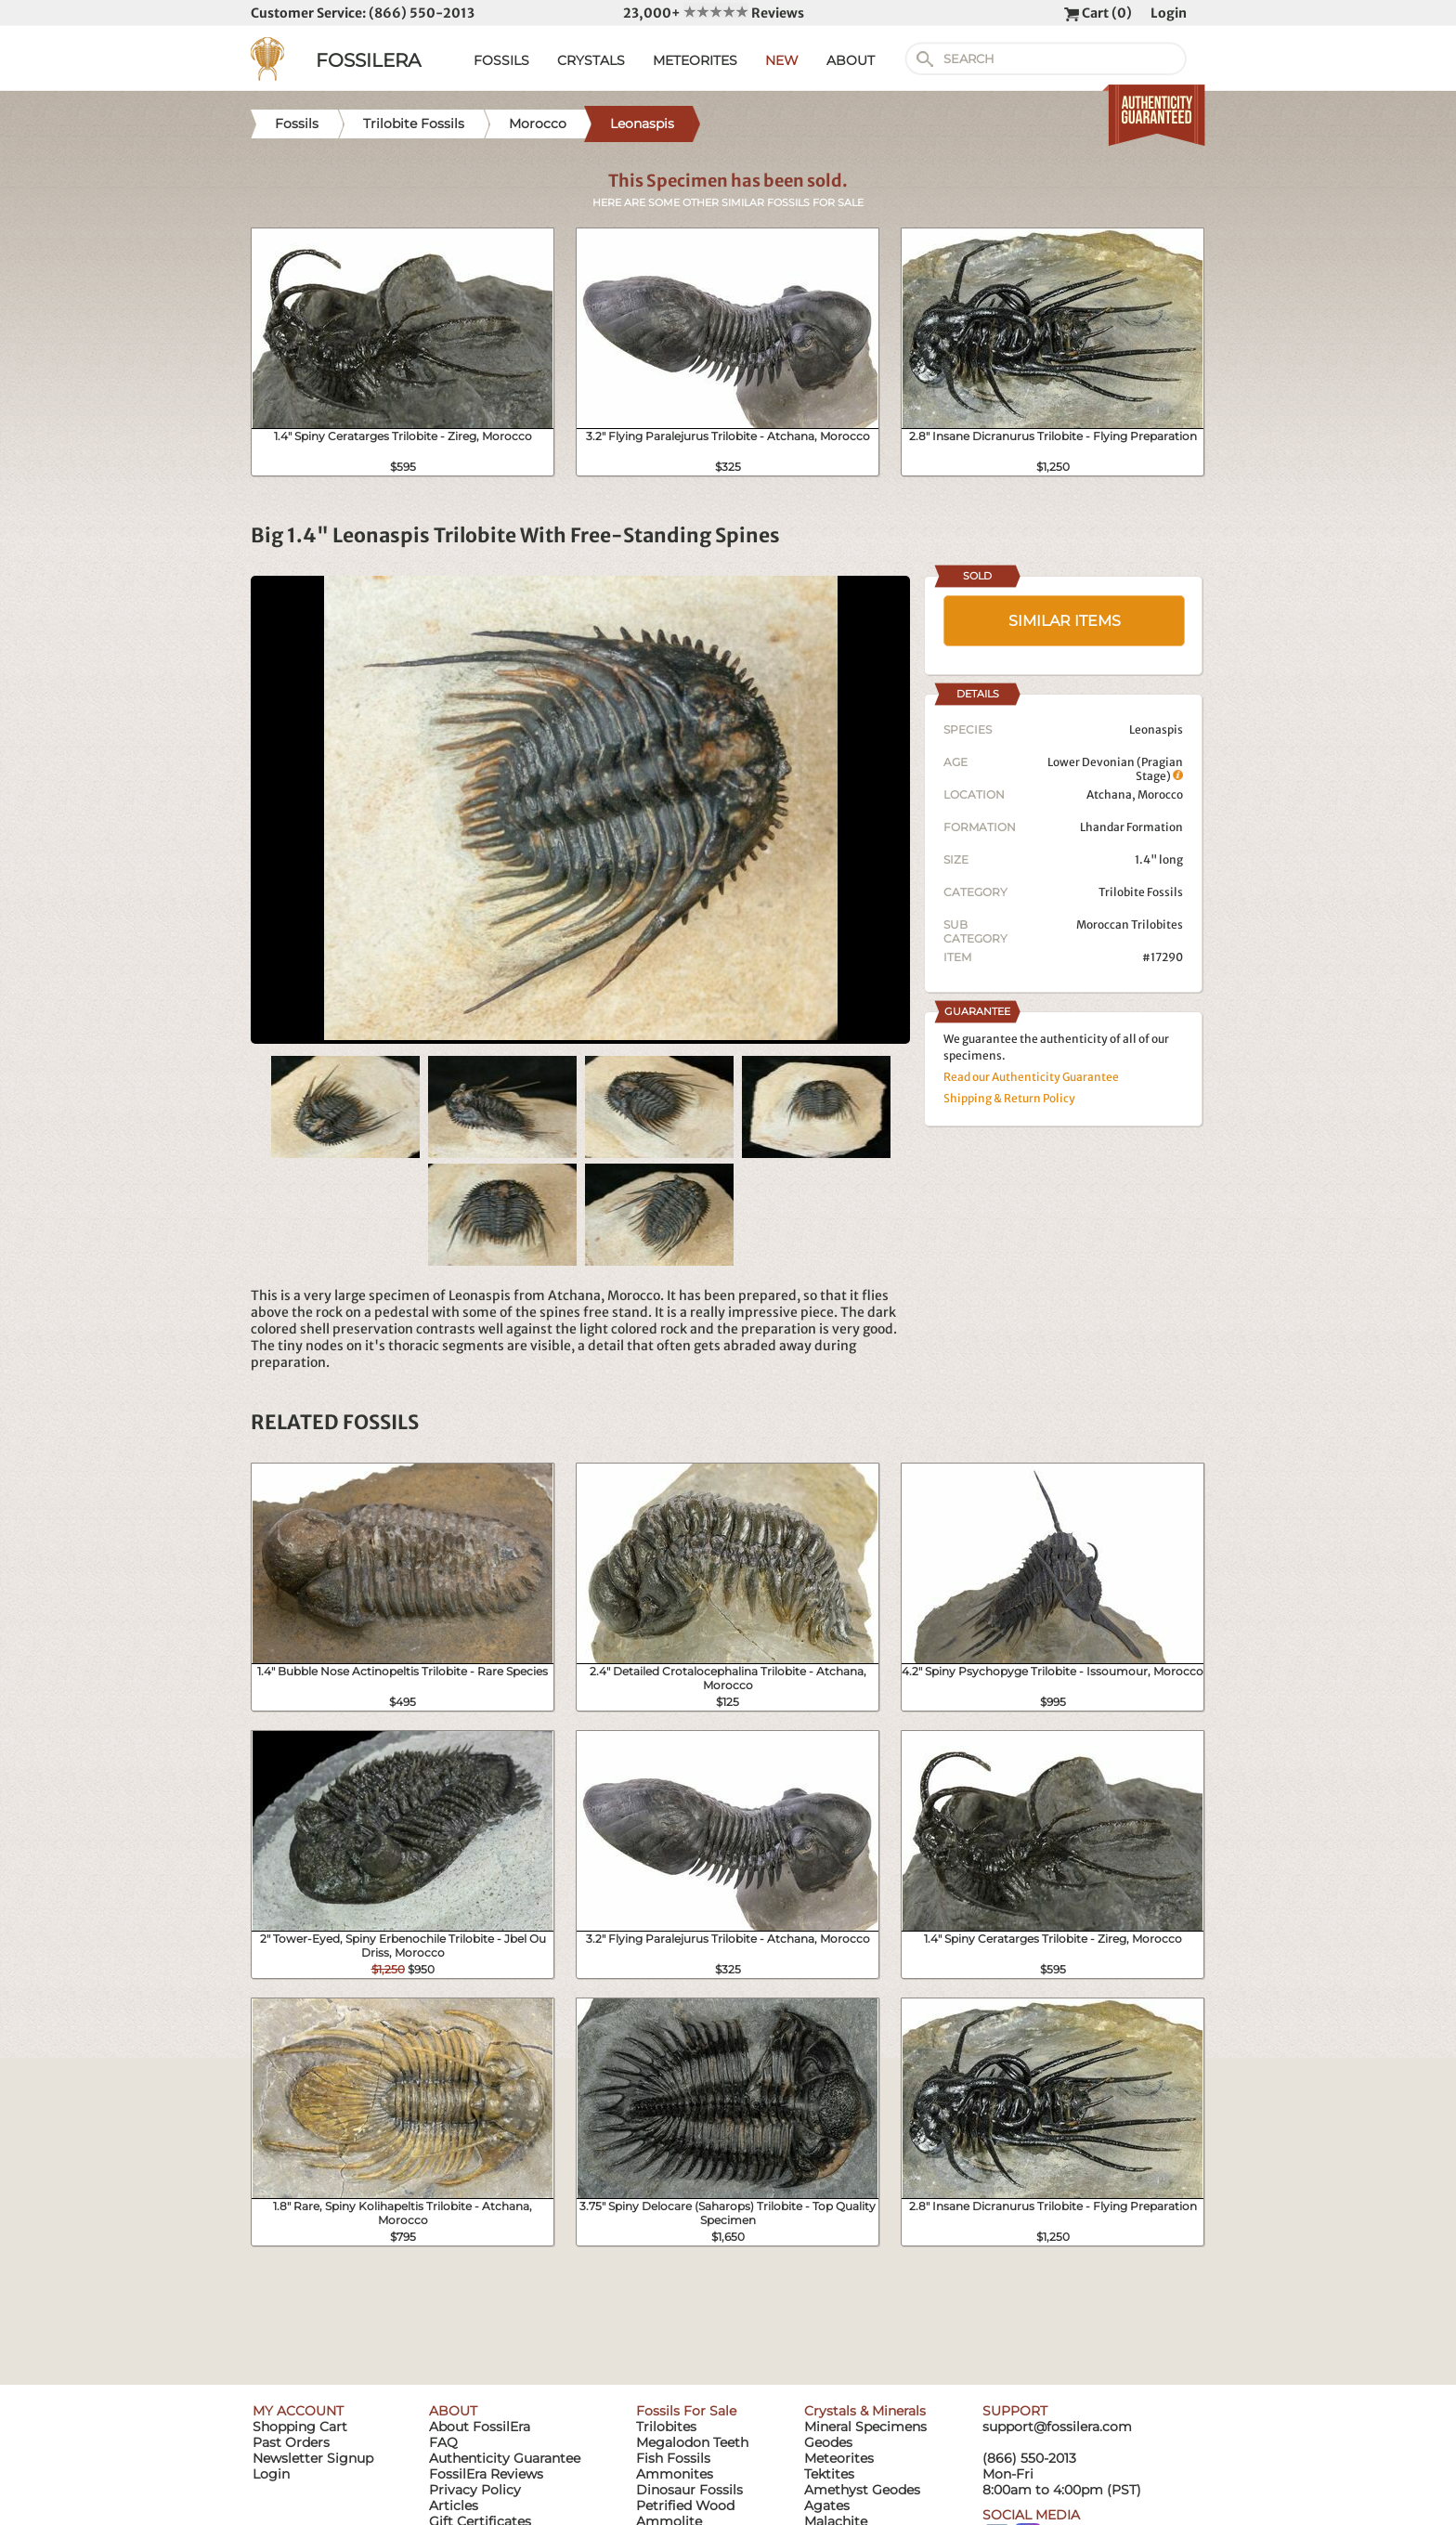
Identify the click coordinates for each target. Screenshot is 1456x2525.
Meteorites (839, 2458)
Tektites (829, 2474)
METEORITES (695, 60)
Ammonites (674, 2474)
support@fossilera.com (1057, 2426)
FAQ (443, 2442)
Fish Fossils (673, 2458)
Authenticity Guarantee (504, 2458)
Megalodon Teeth (692, 2442)
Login (1168, 13)
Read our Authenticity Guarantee (1031, 1077)
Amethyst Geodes (862, 2489)
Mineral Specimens (865, 2426)
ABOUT (850, 60)
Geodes (828, 2442)
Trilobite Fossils (1140, 892)
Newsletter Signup (313, 2458)
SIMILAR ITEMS (1064, 621)
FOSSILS (501, 60)
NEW (782, 60)
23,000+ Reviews (713, 13)
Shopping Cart (300, 2426)
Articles (453, 2505)
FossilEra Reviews (486, 2474)
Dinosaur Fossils (689, 2489)
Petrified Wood (685, 2505)
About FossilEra (479, 2426)
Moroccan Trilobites (1129, 924)
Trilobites (666, 2426)
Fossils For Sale (686, 2410)
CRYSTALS (591, 60)
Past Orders (291, 2442)
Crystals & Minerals (865, 2410)
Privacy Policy (475, 2489)
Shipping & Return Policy (1009, 1098)
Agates (827, 2505)
